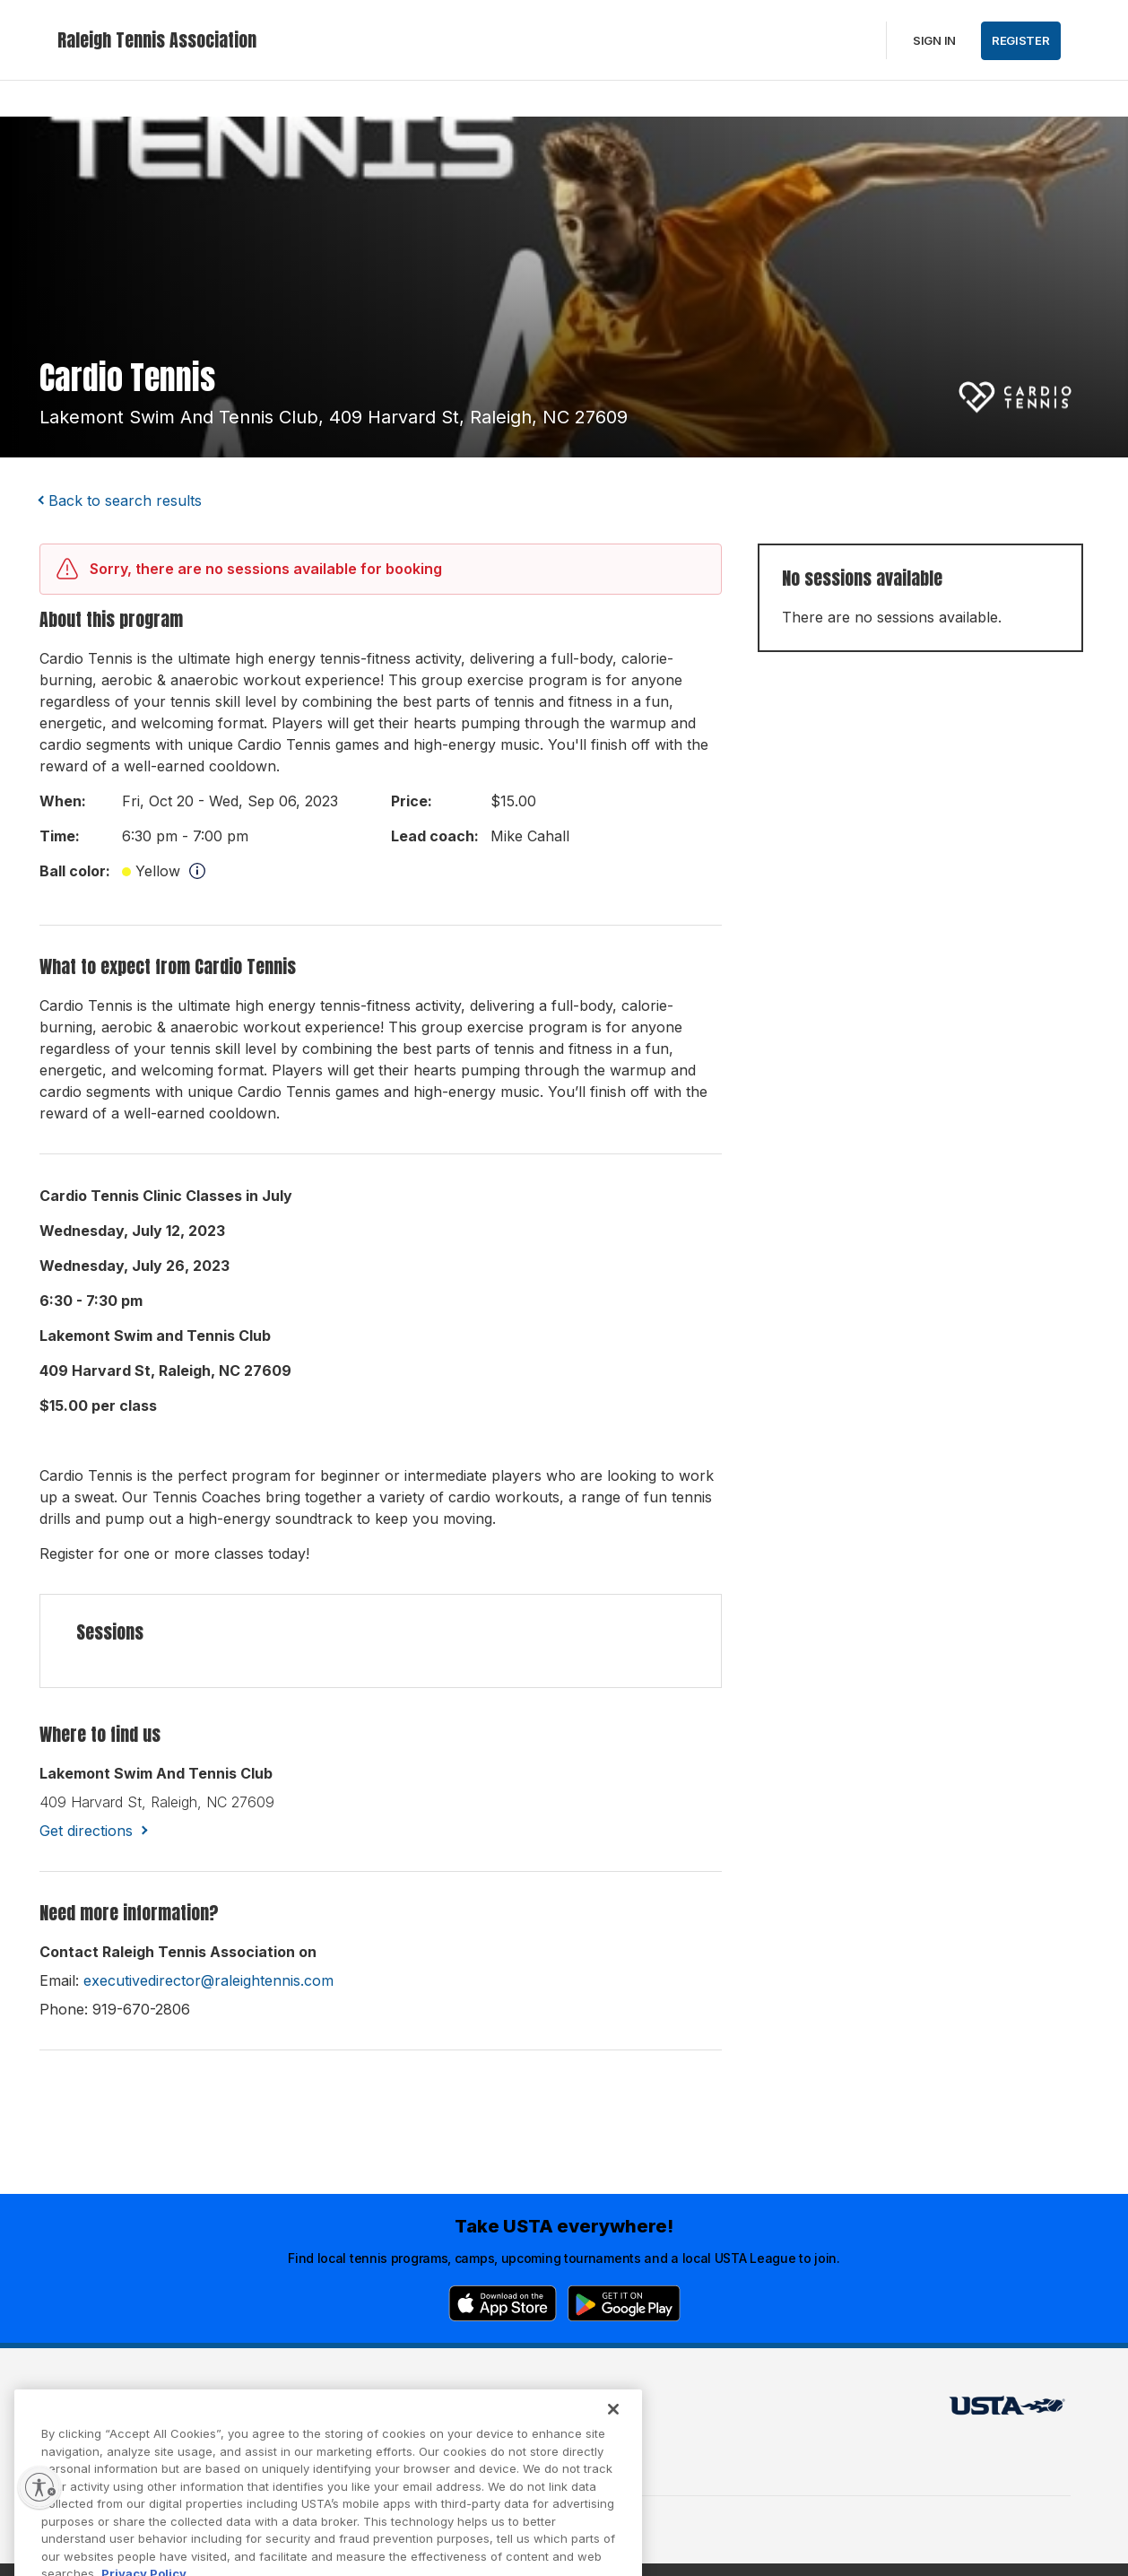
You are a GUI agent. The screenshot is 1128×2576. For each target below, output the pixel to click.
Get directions (86, 1831)
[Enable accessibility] (39, 2487)
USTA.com (543, 2410)
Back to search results (125, 500)
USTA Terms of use (346, 2410)
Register (1021, 40)
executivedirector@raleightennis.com (208, 1980)
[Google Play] (624, 2303)
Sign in (934, 40)
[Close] (613, 2436)
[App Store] (502, 2303)
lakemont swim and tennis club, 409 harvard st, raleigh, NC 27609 (333, 417)
